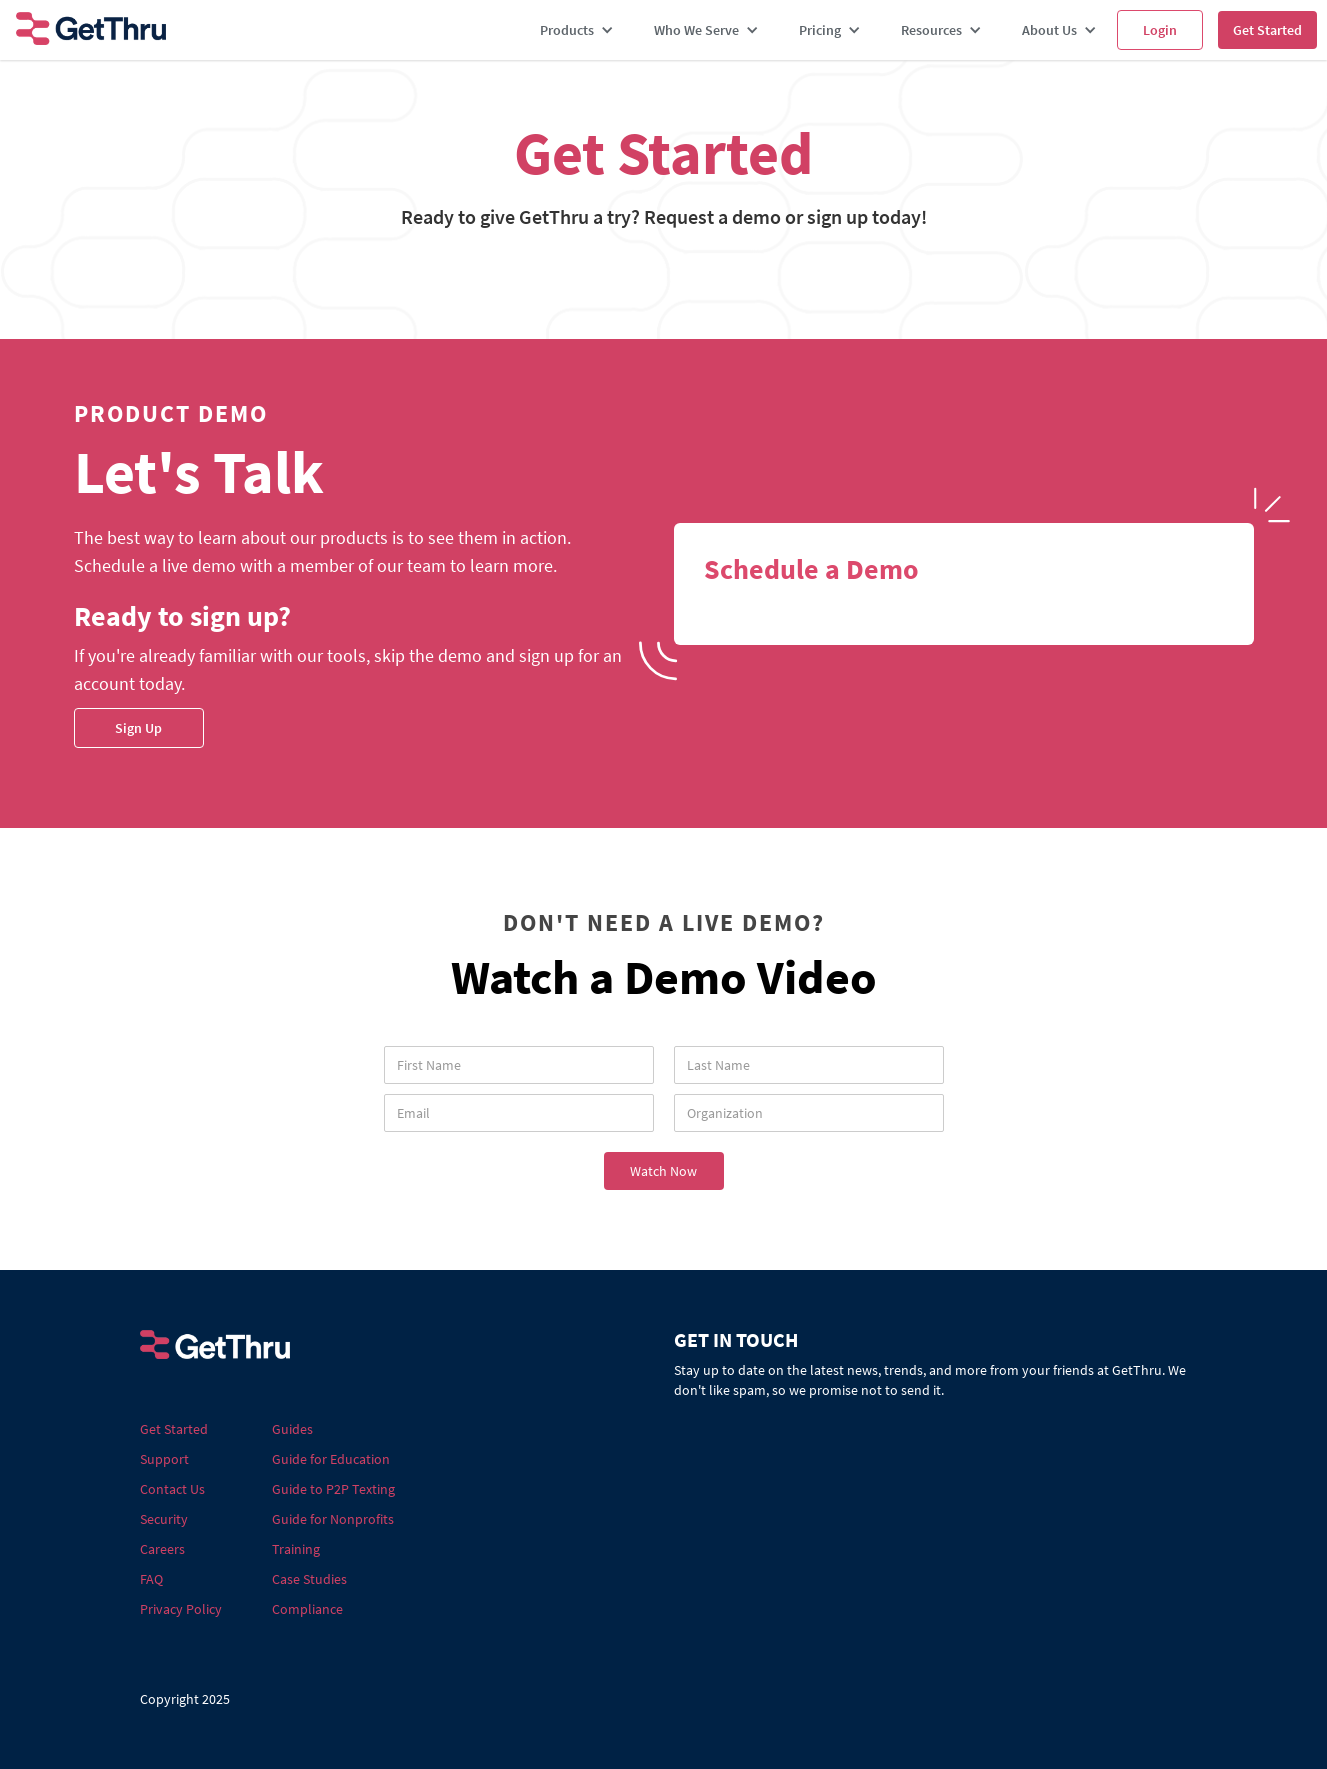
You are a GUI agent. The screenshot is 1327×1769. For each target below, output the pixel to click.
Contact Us (172, 1489)
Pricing (820, 30)
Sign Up (138, 728)
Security (164, 1519)
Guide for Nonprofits (333, 1519)
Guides (292, 1429)
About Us (1049, 30)
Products (567, 30)
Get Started (1267, 30)
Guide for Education (331, 1459)
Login (1160, 30)
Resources (931, 30)
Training (296, 1549)
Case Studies (309, 1579)
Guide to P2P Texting (333, 1489)
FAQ (151, 1579)
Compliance (307, 1609)
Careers (162, 1549)
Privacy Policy (181, 1609)
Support (164, 1459)
